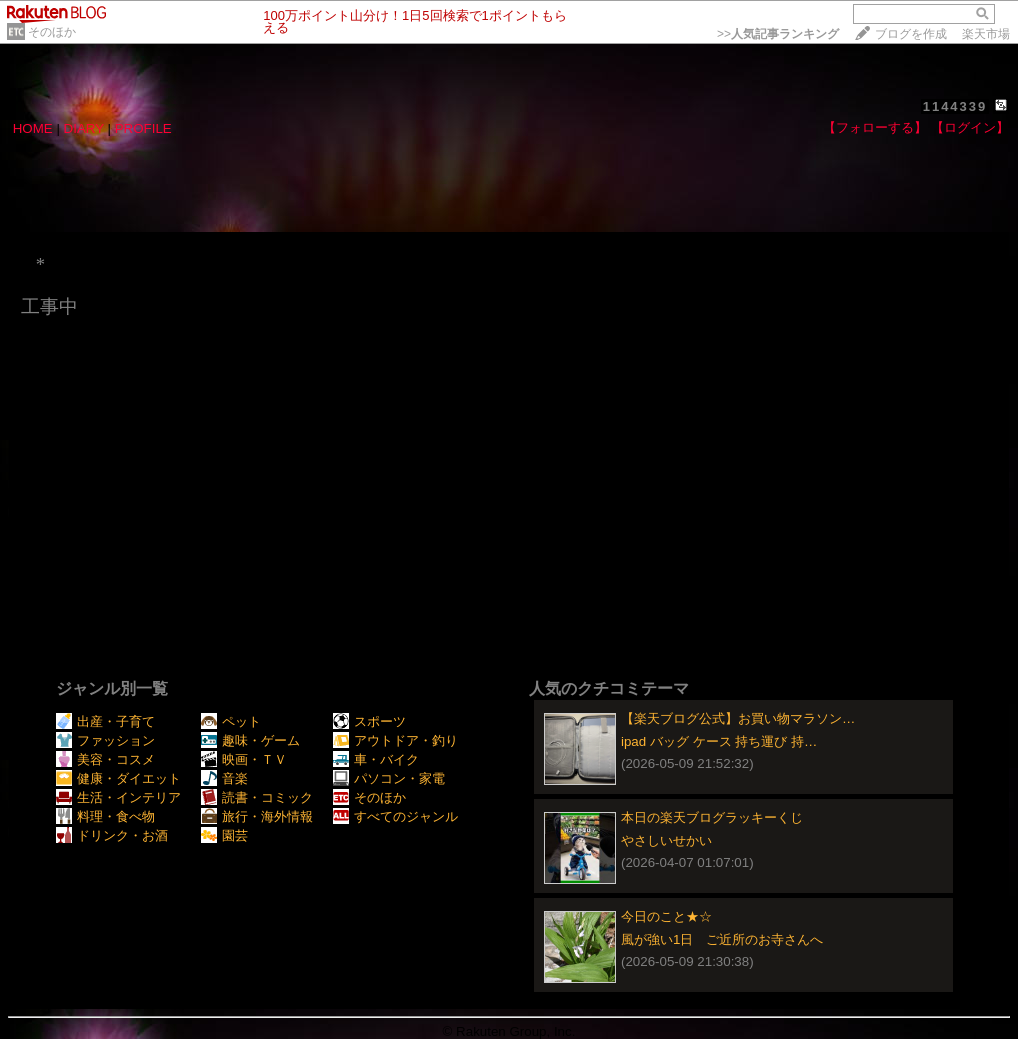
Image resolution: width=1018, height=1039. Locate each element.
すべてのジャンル (395, 816)
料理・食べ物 (105, 816)
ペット (231, 721)
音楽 (224, 778)
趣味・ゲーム (250, 740)
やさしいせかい (666, 840)
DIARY (84, 128)
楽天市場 (986, 34)
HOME (33, 128)
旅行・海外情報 (257, 816)
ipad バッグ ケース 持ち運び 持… (719, 741)
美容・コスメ (105, 759)
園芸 (224, 835)
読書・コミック (257, 797)
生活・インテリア (118, 797)
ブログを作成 (911, 34)
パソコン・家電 (389, 778)
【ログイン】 (970, 127)
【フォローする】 (875, 127)
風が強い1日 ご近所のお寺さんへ (722, 939)
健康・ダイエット (118, 778)
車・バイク (376, 759)
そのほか (52, 32)
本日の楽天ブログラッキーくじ (712, 817)
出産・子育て (105, 721)
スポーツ (369, 721)
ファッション (105, 740)
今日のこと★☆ (666, 916)
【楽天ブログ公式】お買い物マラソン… (738, 718)
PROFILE (143, 128)
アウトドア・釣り (395, 740)
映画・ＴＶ (244, 759)
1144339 (955, 106)
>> (778, 34)
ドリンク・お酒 (112, 835)
